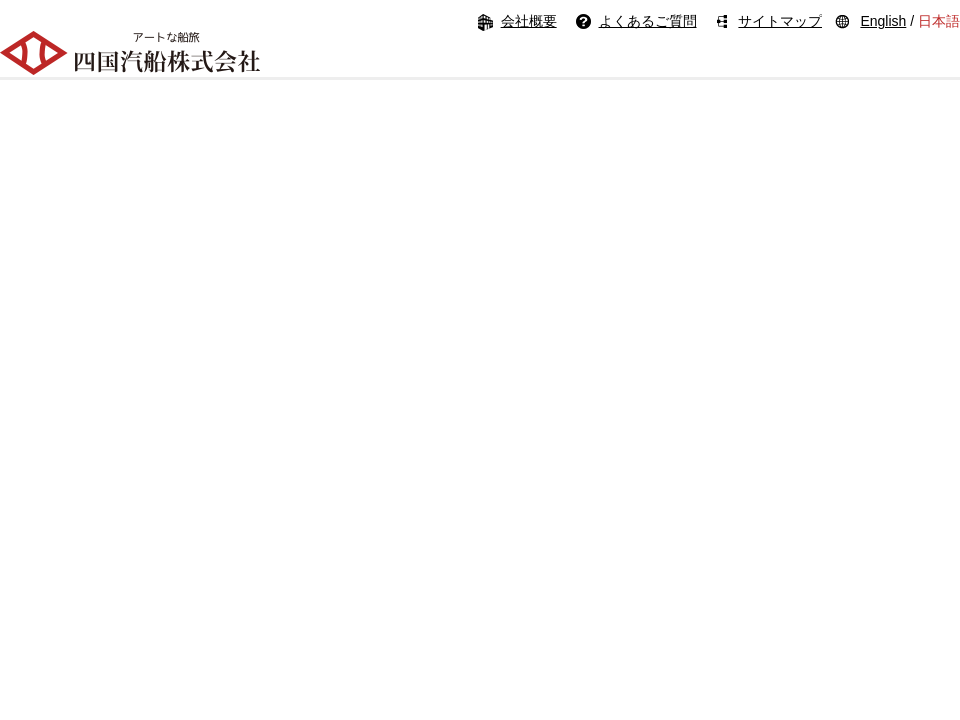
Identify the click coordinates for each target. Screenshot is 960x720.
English (883, 21)
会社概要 (529, 21)
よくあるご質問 (648, 21)
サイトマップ (780, 21)
